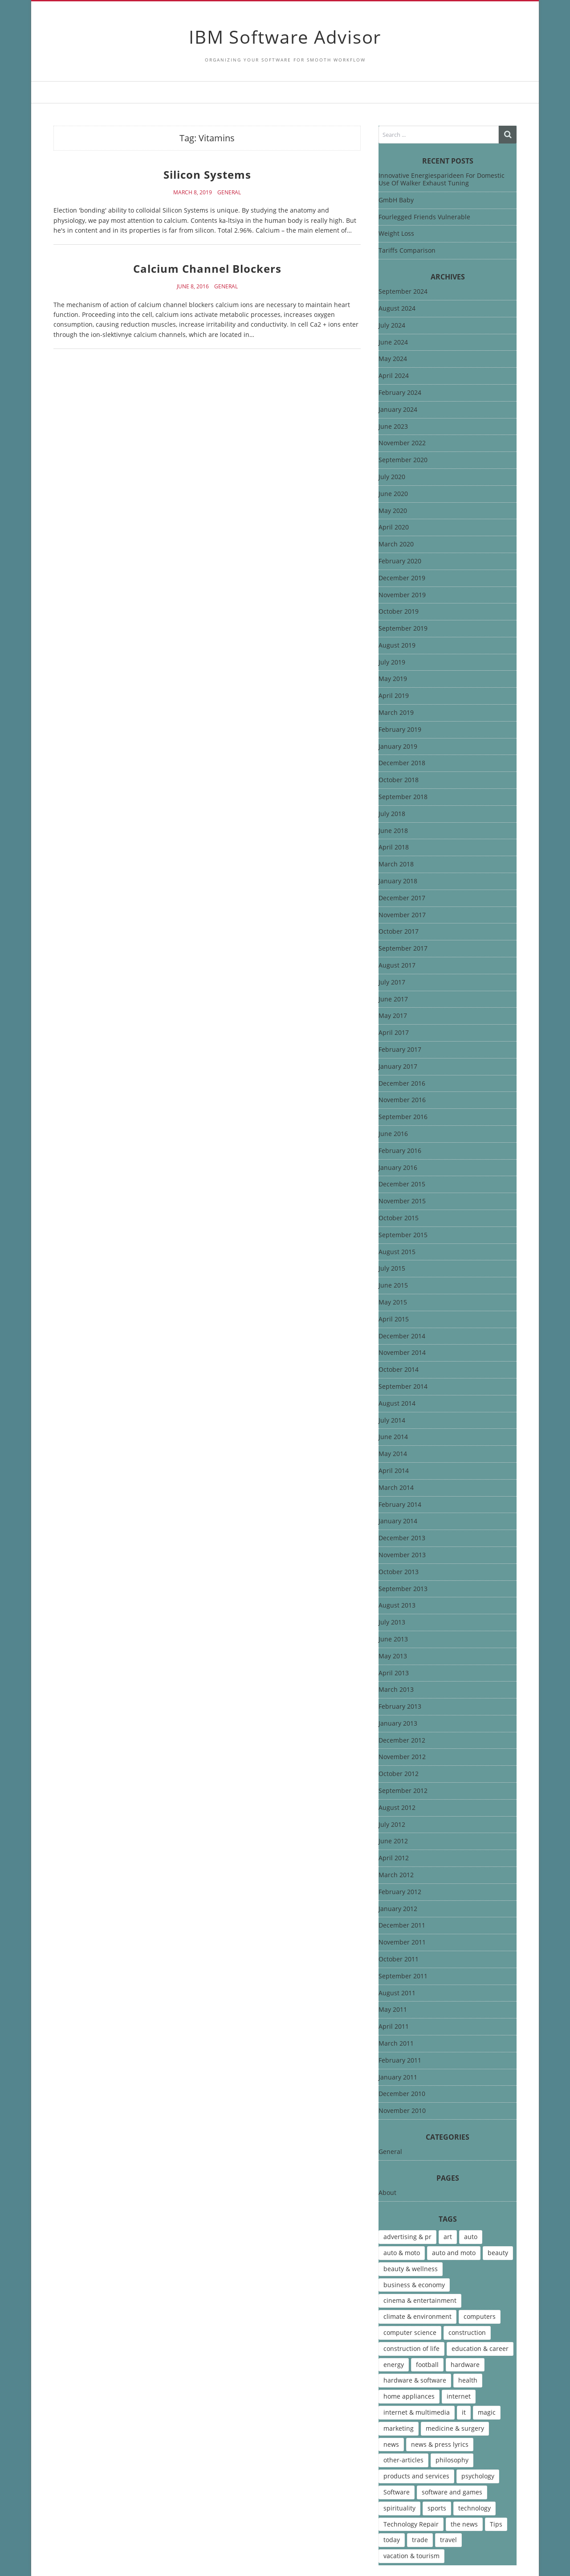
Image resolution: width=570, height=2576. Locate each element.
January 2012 (398, 1909)
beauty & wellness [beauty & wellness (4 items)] (410, 2268)
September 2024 (403, 291)
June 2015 (393, 1285)
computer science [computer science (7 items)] (409, 2332)
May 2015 (393, 1302)
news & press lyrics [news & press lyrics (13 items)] (439, 2444)
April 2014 (394, 1471)
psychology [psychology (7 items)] (477, 2476)
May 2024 (393, 359)
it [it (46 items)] (464, 2412)
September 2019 (403, 628)
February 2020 (400, 561)
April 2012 (394, 1858)
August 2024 (397, 308)
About (387, 2193)
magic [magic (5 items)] (487, 2412)
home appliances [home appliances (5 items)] (409, 2396)
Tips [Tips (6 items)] (496, 2524)
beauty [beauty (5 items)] (498, 2252)
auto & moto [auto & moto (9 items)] (401, 2252)
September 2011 (403, 1976)
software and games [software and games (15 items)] (452, 2492)
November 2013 (402, 1555)
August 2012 (397, 1808)
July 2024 (392, 325)
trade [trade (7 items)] (420, 2539)
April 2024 (394, 376)
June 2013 (393, 1639)
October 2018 (399, 780)
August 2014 (397, 1403)
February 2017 (400, 1050)
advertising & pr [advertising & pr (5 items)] (407, 2236)
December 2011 (402, 1925)
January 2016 (398, 1168)
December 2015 (402, 1184)
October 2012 (399, 1774)
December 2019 (402, 578)
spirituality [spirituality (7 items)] (399, 2508)
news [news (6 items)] (391, 2444)
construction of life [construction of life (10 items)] (411, 2348)
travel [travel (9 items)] (448, 2539)
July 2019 (392, 662)
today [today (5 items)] (391, 2539)
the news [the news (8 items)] (464, 2524)
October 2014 (399, 1370)
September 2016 (403, 1117)
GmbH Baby (396, 200)
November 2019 (402, 595)
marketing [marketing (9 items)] (398, 2428)
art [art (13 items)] (448, 2236)
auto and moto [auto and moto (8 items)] (454, 2252)
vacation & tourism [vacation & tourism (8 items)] (411, 2555)
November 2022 (402, 443)
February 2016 (400, 1151)
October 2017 (399, 931)
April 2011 (394, 2026)
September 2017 (403, 948)
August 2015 (397, 1252)
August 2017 (397, 965)
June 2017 (393, 999)
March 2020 (396, 544)
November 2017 (402, 915)
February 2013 (400, 1706)
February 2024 (400, 393)
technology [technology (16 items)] (474, 2508)
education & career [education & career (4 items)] (480, 2348)
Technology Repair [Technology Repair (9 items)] (411, 2524)
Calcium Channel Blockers (207, 268)
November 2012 (402, 1757)
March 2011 (396, 2043)
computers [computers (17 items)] (480, 2316)
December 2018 (402, 763)
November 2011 (402, 1942)
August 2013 (397, 1605)
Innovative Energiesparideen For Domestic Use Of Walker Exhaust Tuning (442, 179)
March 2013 (396, 1690)
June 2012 (393, 1841)
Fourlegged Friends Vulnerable (424, 217)
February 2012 (400, 1892)
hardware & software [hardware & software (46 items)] (414, 2380)
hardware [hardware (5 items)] (465, 2364)
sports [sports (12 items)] (437, 2508)
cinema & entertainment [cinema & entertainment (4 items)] (419, 2300)
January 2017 (398, 1067)
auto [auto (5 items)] (470, 2236)
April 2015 (394, 1319)
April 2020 (394, 527)
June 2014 (393, 1437)
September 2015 (403, 1235)
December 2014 (402, 1336)
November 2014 (402, 1353)
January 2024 (398, 410)
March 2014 (396, 1488)
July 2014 (392, 1420)
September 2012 (403, 1791)
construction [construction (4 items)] (467, 2332)
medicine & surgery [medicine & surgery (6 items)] (455, 2428)
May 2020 (393, 511)
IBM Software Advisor (285, 37)
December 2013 (402, 1538)
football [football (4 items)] (427, 2364)
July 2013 (392, 1622)
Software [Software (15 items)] (396, 2492)
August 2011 (397, 1993)
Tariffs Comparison (407, 250)
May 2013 (393, 1656)
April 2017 (394, 1033)
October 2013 (399, 1572)
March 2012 (396, 1875)
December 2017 (402, 898)
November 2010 (402, 2111)
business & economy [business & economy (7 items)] (414, 2285)
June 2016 (393, 1134)
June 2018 (393, 831)
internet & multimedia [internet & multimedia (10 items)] (416, 2412)
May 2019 (393, 679)
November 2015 (402, 1201)
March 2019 (396, 713)
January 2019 (398, 747)
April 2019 (394, 696)
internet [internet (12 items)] (459, 2396)
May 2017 (393, 1016)
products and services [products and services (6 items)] (416, 2476)
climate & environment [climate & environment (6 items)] (417, 2316)
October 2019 (399, 611)
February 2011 (400, 2060)
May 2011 (393, 2010)
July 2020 (392, 477)
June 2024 (393, 342)
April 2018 (394, 847)
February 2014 (400, 1505)
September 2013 (403, 1589)
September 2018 (403, 797)
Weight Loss (396, 233)
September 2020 (403, 460)
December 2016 (402, 1083)
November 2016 (402, 1100)
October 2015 (399, 1218)
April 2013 (394, 1673)
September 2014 (403, 1387)
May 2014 (393, 1454)
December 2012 (402, 1740)
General (229, 192)
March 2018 (396, 864)
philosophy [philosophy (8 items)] (452, 2460)
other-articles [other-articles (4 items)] (403, 2460)
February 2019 (400, 730)
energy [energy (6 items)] (393, 2364)
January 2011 (398, 2077)
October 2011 (399, 1959)
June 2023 (393, 427)
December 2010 (402, 2094)
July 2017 (392, 982)
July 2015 (392, 1268)
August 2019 (397, 645)
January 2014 (398, 1521)
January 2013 (398, 1723)
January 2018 (398, 881)
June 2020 (393, 494)
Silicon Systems (207, 174)
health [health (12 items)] (467, 2380)
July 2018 (392, 814)
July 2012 (392, 1825)
